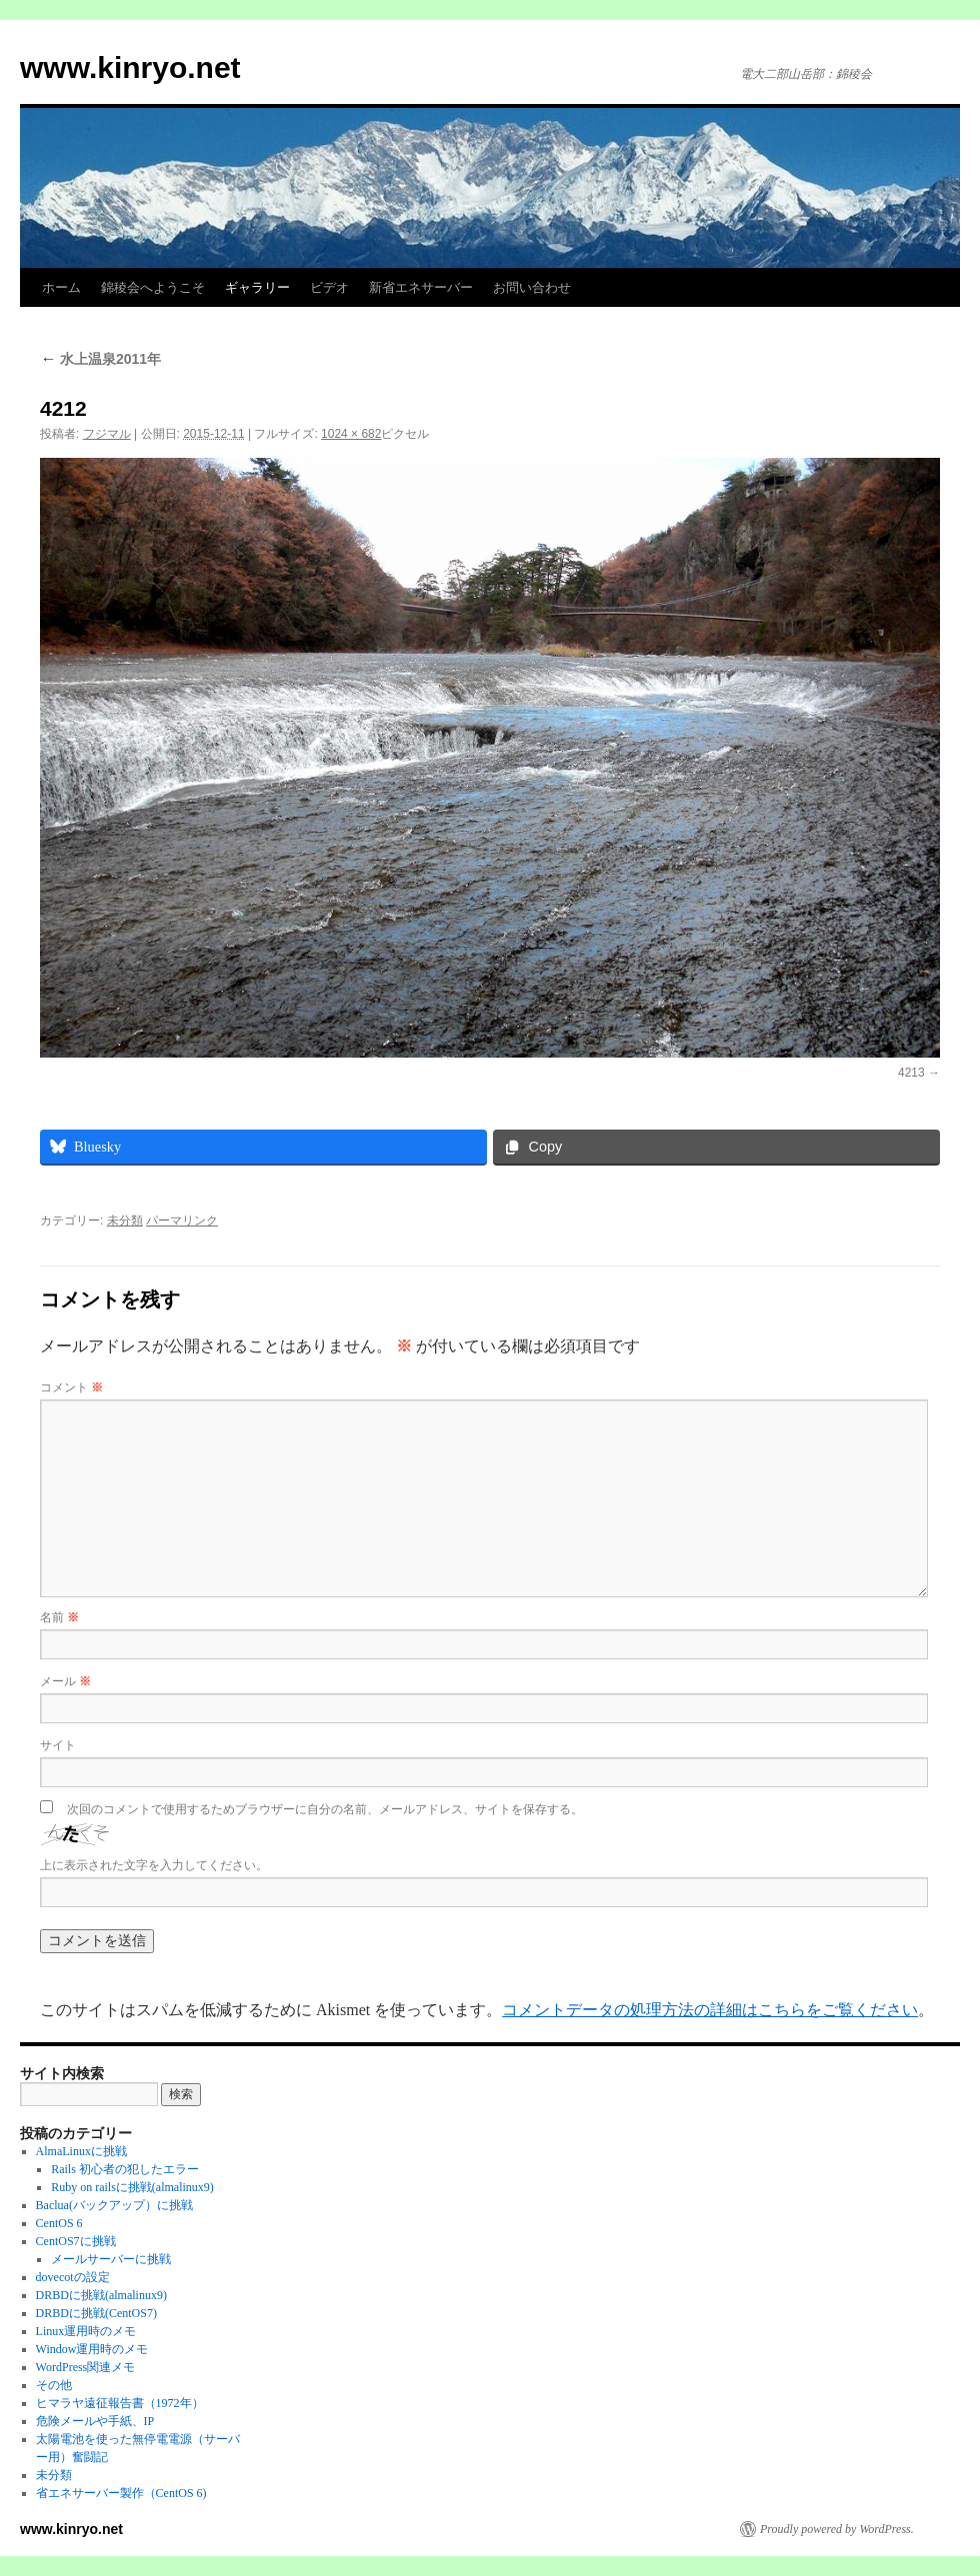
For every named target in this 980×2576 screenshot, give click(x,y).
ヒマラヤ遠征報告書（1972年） (120, 2403)
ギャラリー (257, 287)
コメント (71, 1387)
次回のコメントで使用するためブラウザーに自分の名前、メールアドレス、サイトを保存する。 (325, 1809)
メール (65, 1681)
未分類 (125, 1221)
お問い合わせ (532, 287)
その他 (54, 2385)
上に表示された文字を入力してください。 (154, 1865)
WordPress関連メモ (86, 2367)
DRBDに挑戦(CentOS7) (96, 2313)
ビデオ (329, 287)
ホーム (61, 287)
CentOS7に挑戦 (76, 2241)
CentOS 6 (59, 2223)
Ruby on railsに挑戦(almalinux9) (132, 2187)
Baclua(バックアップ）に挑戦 (114, 2205)
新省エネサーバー (421, 287)
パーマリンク (182, 1221)
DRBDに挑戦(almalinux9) (101, 2295)
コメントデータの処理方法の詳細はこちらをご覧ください (710, 2009)
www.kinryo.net (130, 67)
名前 (59, 1617)
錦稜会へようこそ (153, 287)
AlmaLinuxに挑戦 (81, 2151)
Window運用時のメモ (92, 2349)
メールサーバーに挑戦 (111, 2259)
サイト (58, 1745)
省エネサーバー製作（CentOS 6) (121, 2493)
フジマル (107, 434)
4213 (911, 1073)
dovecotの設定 (73, 2277)
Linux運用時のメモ (86, 2331)
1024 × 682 (351, 434)
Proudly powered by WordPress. (837, 2529)
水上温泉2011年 (100, 359)
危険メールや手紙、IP (95, 2421)
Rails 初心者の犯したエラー (125, 2169)
